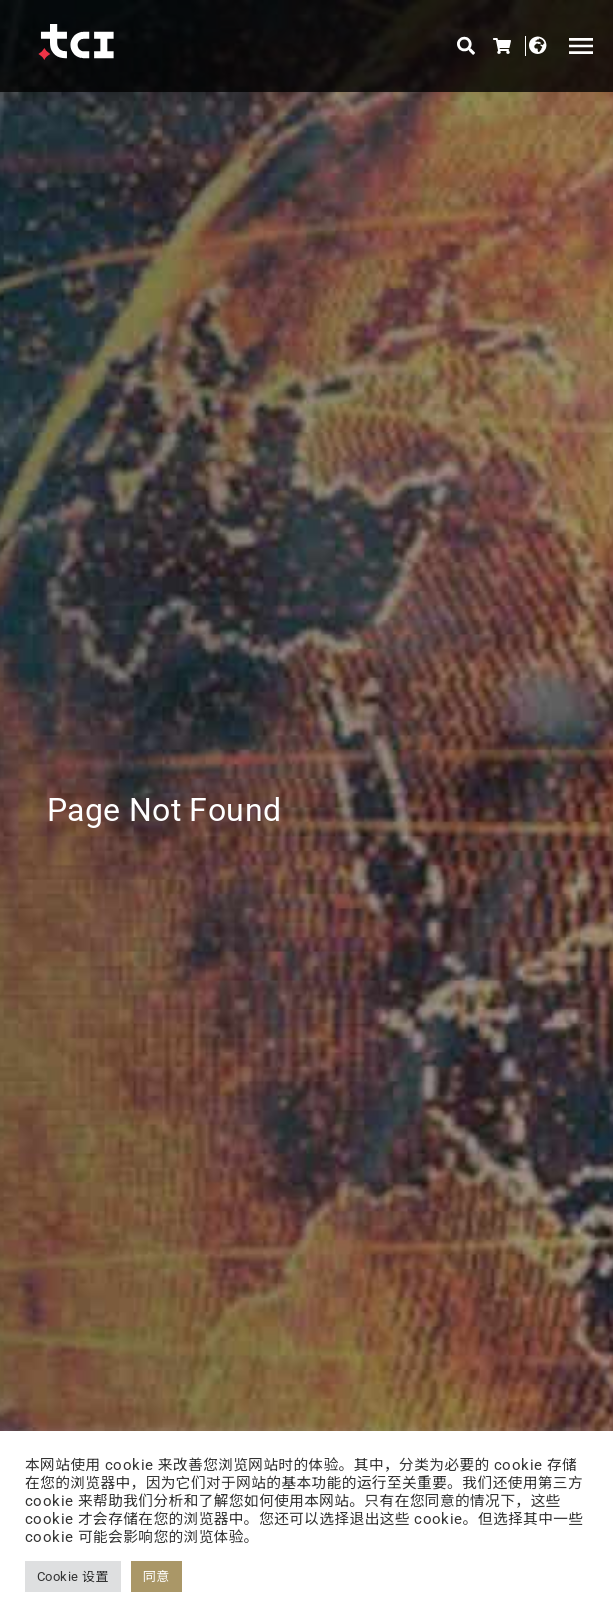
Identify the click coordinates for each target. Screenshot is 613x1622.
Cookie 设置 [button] (73, 1576)
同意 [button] (156, 1576)
